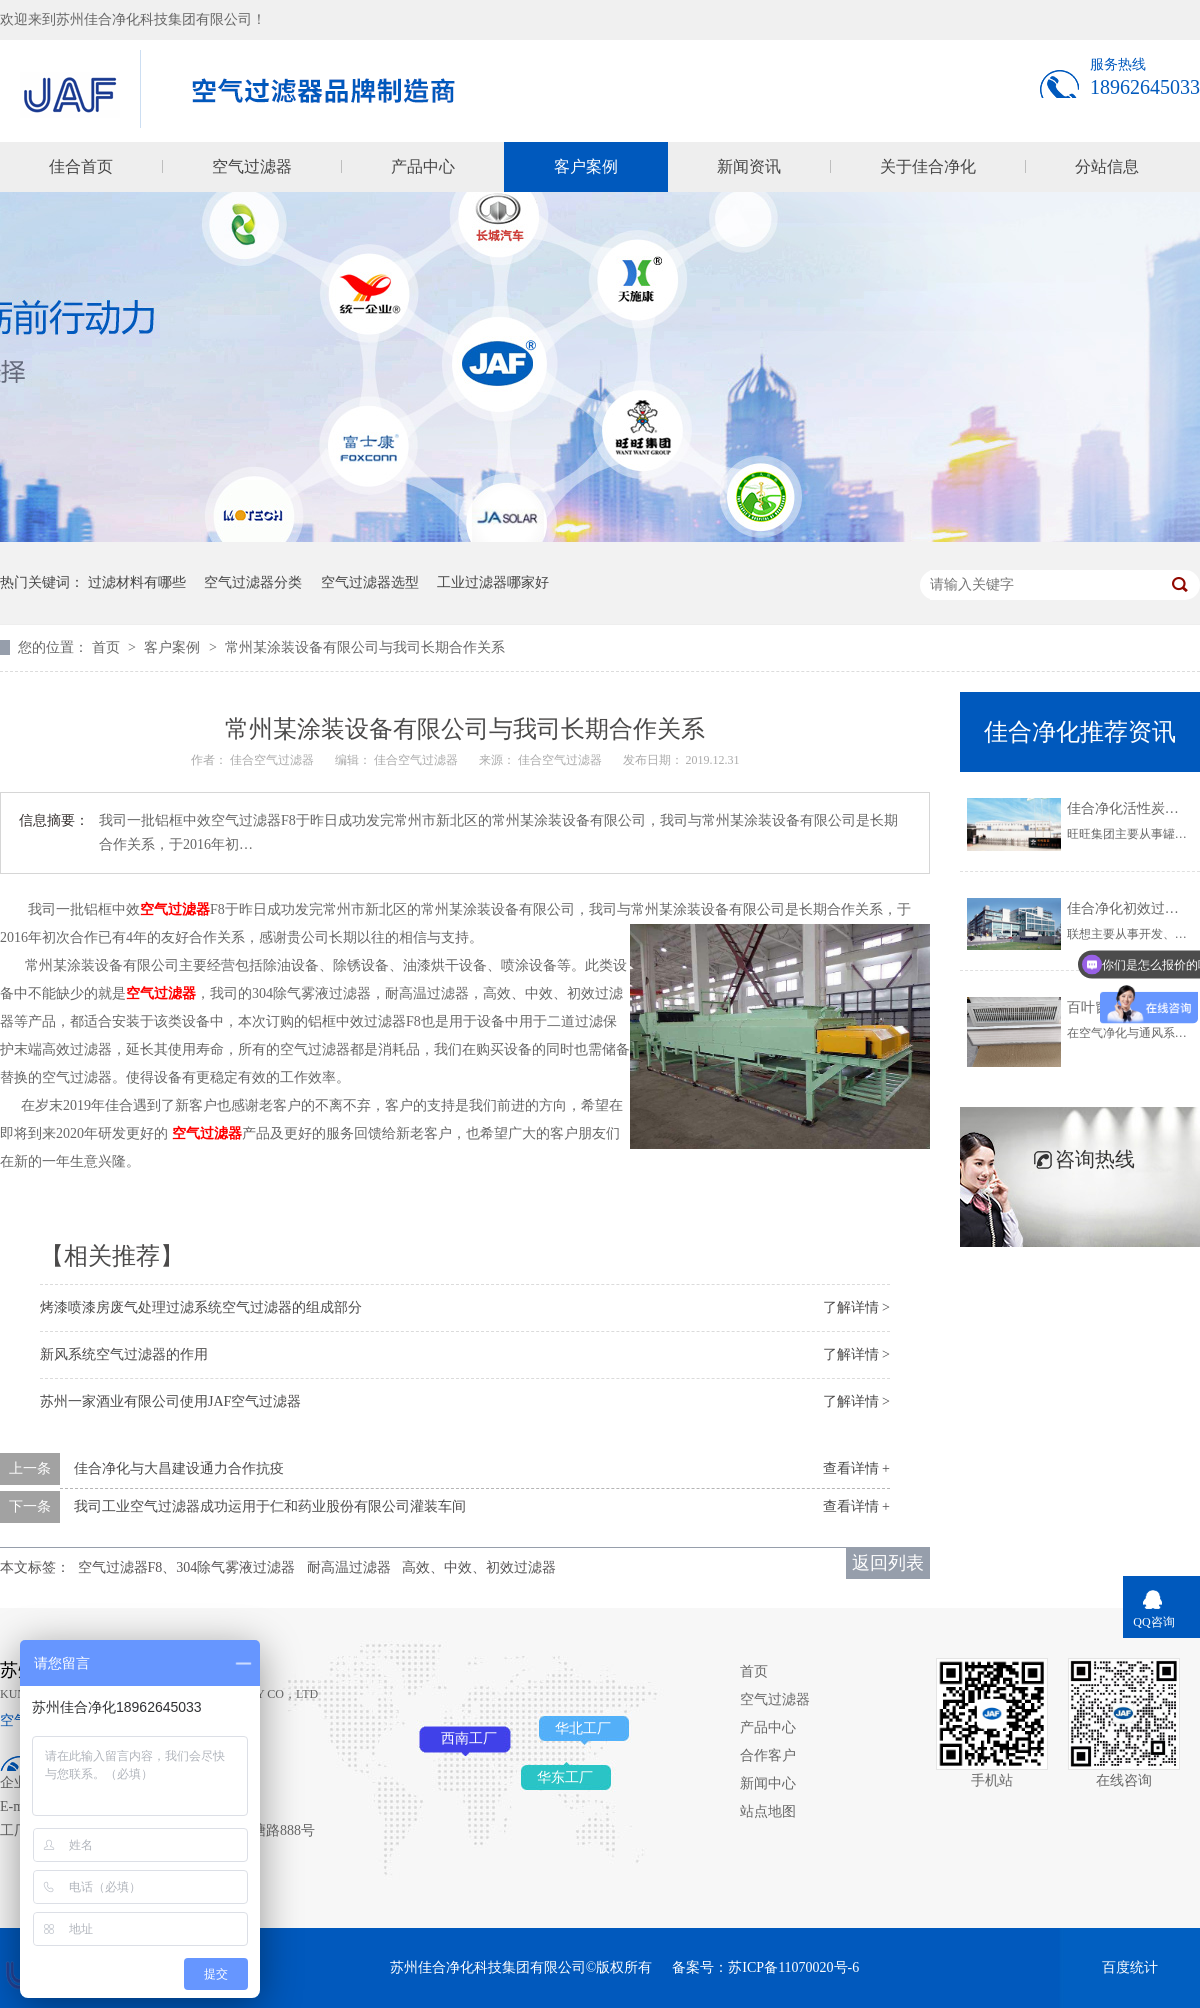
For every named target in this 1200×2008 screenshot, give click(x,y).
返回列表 (888, 1563)
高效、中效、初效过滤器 (479, 1567)
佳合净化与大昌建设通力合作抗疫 (179, 1468)
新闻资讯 (749, 166)
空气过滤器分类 (253, 582)
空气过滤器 (252, 166)
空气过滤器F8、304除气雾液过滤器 (187, 1567)
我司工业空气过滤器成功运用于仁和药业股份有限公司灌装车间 (270, 1506)
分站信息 (1107, 166)
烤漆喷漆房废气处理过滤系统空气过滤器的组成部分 (201, 1307)
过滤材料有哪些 (137, 582)
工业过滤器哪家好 (493, 582)
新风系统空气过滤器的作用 (124, 1354)
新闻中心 (768, 1783)
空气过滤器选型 (370, 582)
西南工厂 (469, 1738)
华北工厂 (583, 1728)
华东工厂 (565, 1777)
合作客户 (768, 1755)
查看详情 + (856, 1468)
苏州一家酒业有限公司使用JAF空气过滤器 (170, 1401)
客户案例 (586, 166)
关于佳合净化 (928, 166)
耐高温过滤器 (349, 1567)
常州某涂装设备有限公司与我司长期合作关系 (365, 647)
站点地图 (768, 1811)
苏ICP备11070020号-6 (793, 1967)
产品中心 (423, 166)
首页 (108, 647)
